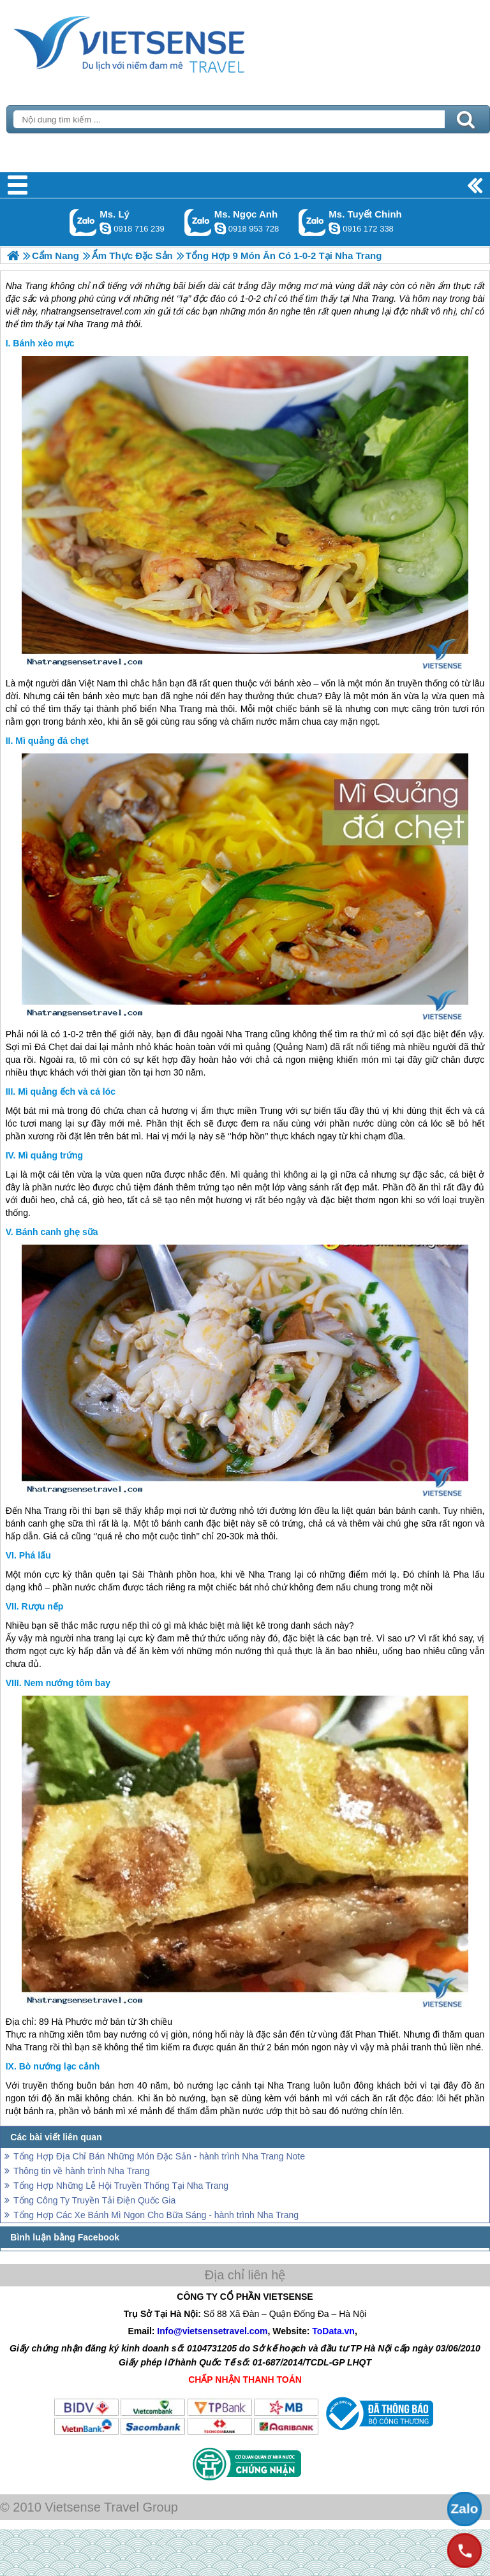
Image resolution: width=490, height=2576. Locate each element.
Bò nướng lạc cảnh (59, 2066)
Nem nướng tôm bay (67, 1683)
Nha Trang (181, 709)
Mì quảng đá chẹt (52, 741)
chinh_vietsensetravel (334, 228)
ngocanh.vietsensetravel (220, 228)
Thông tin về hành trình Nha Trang (81, 2171)
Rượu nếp (43, 1606)
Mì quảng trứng (50, 1155)
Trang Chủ (161, 41)
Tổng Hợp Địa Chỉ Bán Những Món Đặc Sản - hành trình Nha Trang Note (159, 2156)
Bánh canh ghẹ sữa (57, 1232)
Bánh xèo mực (43, 343)
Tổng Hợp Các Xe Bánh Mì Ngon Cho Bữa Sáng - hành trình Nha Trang (156, 2215)
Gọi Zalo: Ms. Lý (83, 222)
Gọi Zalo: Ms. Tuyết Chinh (312, 222)
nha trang (95, 1638)
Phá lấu (35, 1555)
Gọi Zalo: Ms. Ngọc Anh (198, 222)
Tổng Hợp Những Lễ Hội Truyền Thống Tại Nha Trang (120, 2185)
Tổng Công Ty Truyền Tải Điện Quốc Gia (94, 2200)
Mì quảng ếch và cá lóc (66, 1091)
